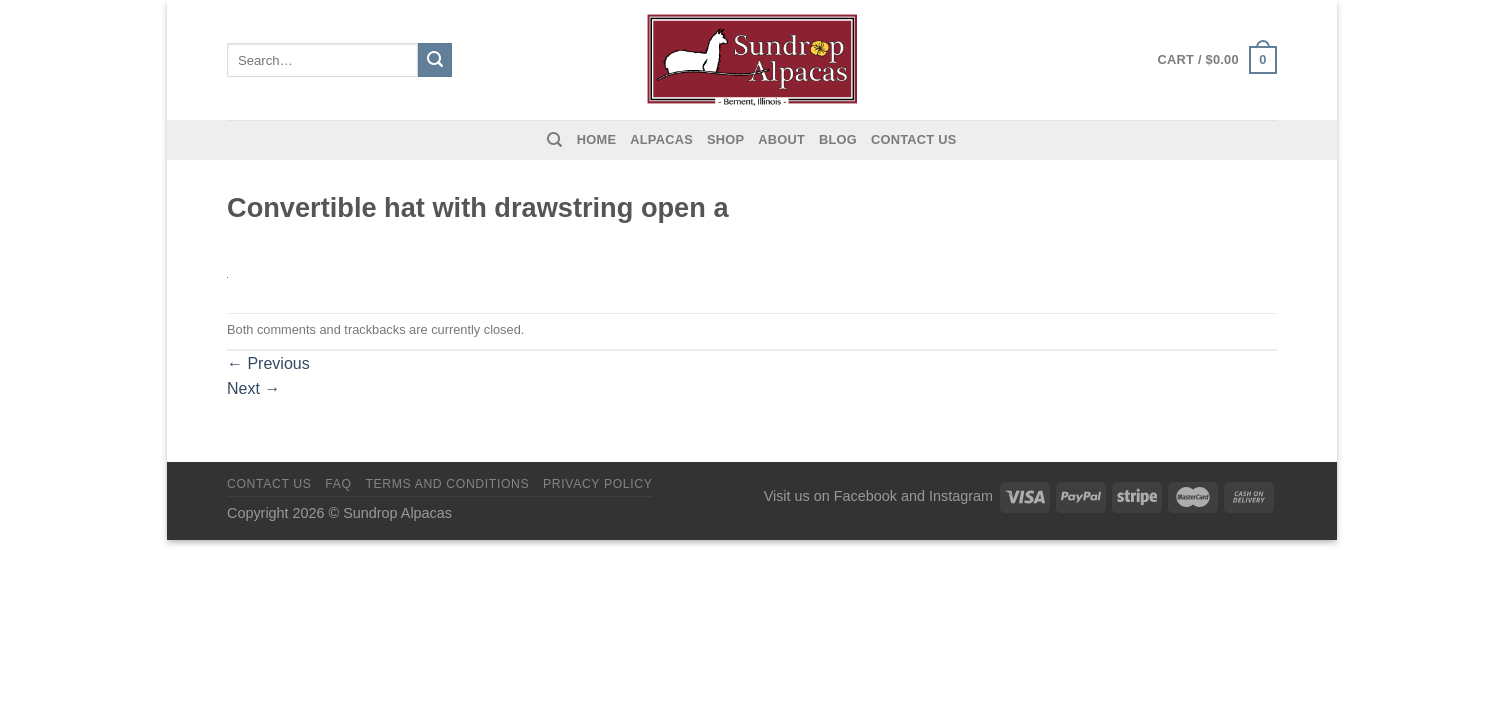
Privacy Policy (597, 484)
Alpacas (661, 139)
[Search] (554, 140)
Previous (268, 363)
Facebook (865, 496)
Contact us (914, 139)
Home (596, 139)
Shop (725, 139)
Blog (838, 139)
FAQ (338, 484)
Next (253, 388)
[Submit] (435, 60)
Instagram (961, 496)
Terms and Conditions (447, 484)
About (781, 139)
